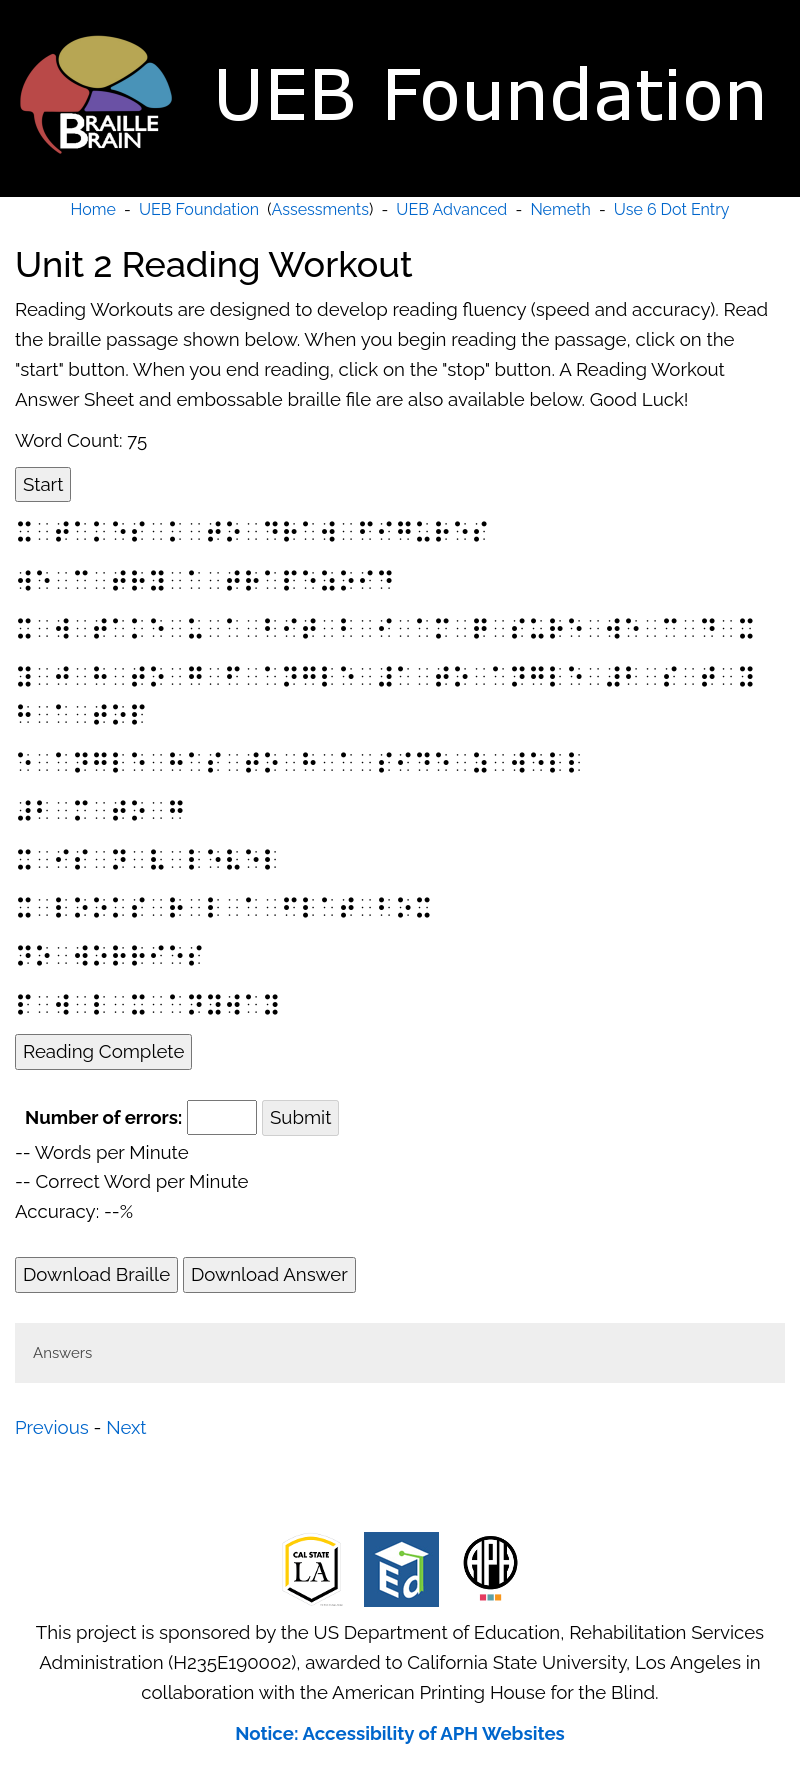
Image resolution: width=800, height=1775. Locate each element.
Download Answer (269, 1274)
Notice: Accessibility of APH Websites (400, 1733)
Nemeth (560, 209)
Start (43, 484)
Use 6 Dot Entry (672, 209)
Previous (52, 1427)
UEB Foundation (199, 209)
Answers (62, 1353)
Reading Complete (103, 1051)
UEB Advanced (451, 209)
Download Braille (96, 1274)
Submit (300, 1117)
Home (93, 209)
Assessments (320, 209)
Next (126, 1427)
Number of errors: (103, 1117)
